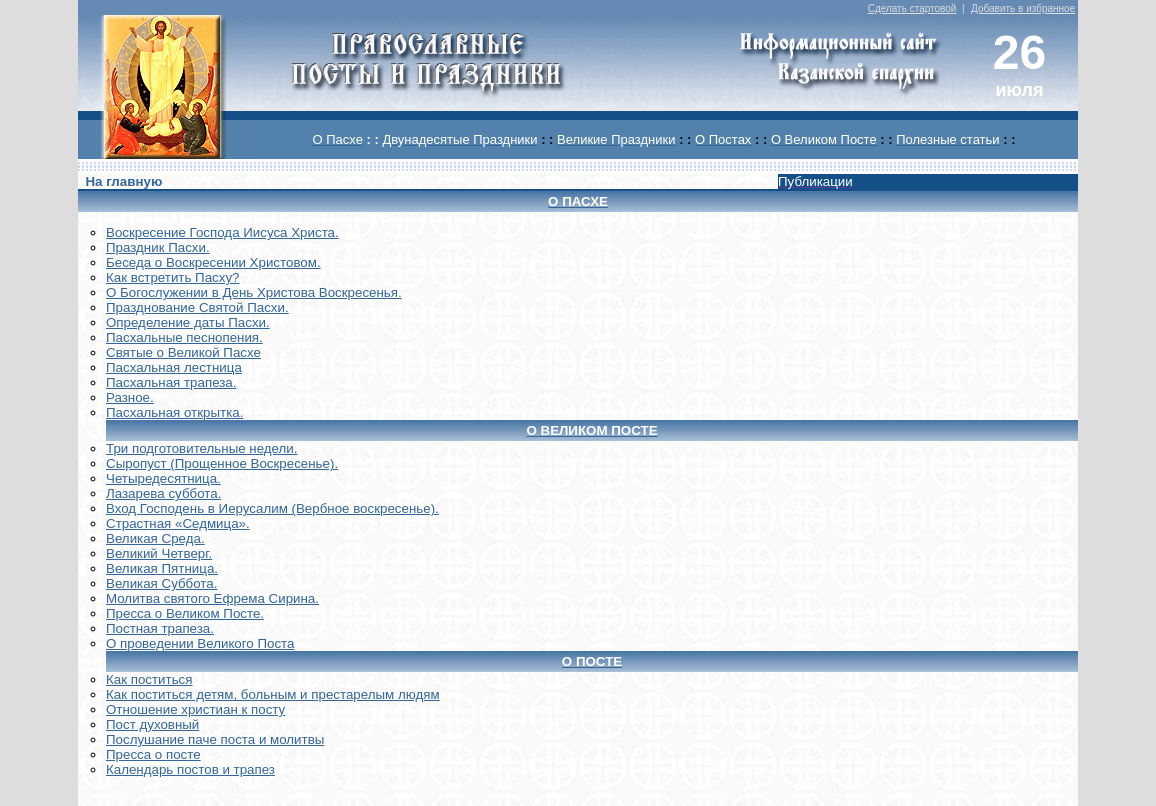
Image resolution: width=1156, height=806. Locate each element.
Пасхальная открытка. (174, 412)
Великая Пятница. (162, 568)
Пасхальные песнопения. (184, 337)
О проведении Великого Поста (200, 643)
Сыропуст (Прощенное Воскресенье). (222, 463)
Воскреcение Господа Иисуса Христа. (222, 232)
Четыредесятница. (163, 478)
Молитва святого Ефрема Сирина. (212, 598)
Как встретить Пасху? (173, 277)
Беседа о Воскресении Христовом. (213, 262)
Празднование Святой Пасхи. (197, 307)
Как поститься (149, 679)
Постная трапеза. (160, 628)
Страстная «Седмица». (178, 523)
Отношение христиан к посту (195, 709)
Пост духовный (152, 724)
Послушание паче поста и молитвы (215, 739)
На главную (123, 181)
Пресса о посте (153, 754)
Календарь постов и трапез (190, 769)
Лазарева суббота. (163, 493)
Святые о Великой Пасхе (183, 352)
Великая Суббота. (161, 583)
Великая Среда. (155, 538)
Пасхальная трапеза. (171, 382)
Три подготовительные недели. (202, 448)
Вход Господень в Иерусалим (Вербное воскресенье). (272, 508)
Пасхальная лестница (174, 367)
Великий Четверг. (159, 553)
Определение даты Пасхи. (188, 322)
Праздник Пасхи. (158, 247)
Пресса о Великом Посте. (185, 613)
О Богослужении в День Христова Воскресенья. (254, 292)
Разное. (130, 397)
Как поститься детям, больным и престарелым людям (273, 694)
